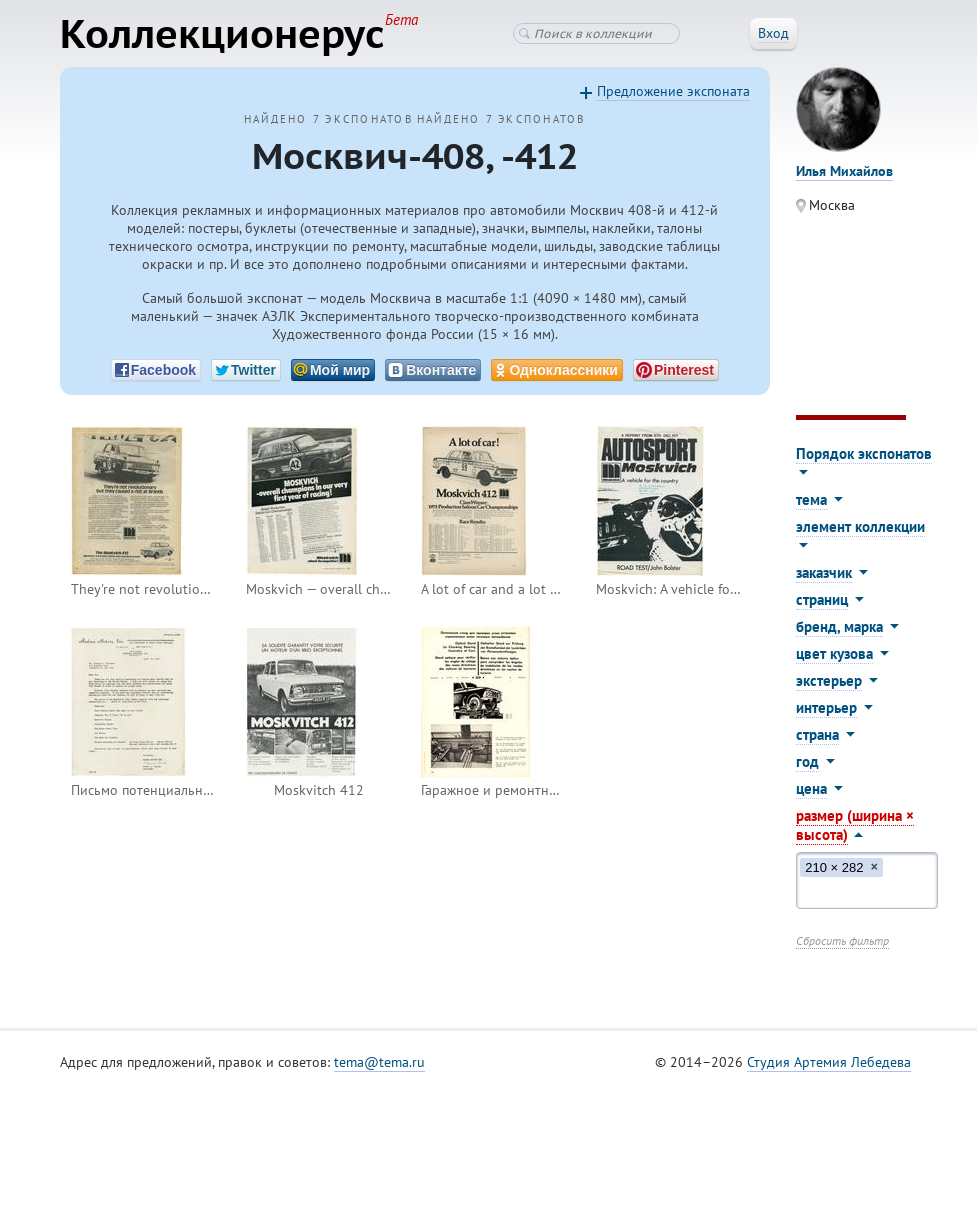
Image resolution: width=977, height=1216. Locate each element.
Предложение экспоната (673, 91)
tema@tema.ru (379, 1062)
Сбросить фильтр (842, 940)
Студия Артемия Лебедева (829, 1062)
